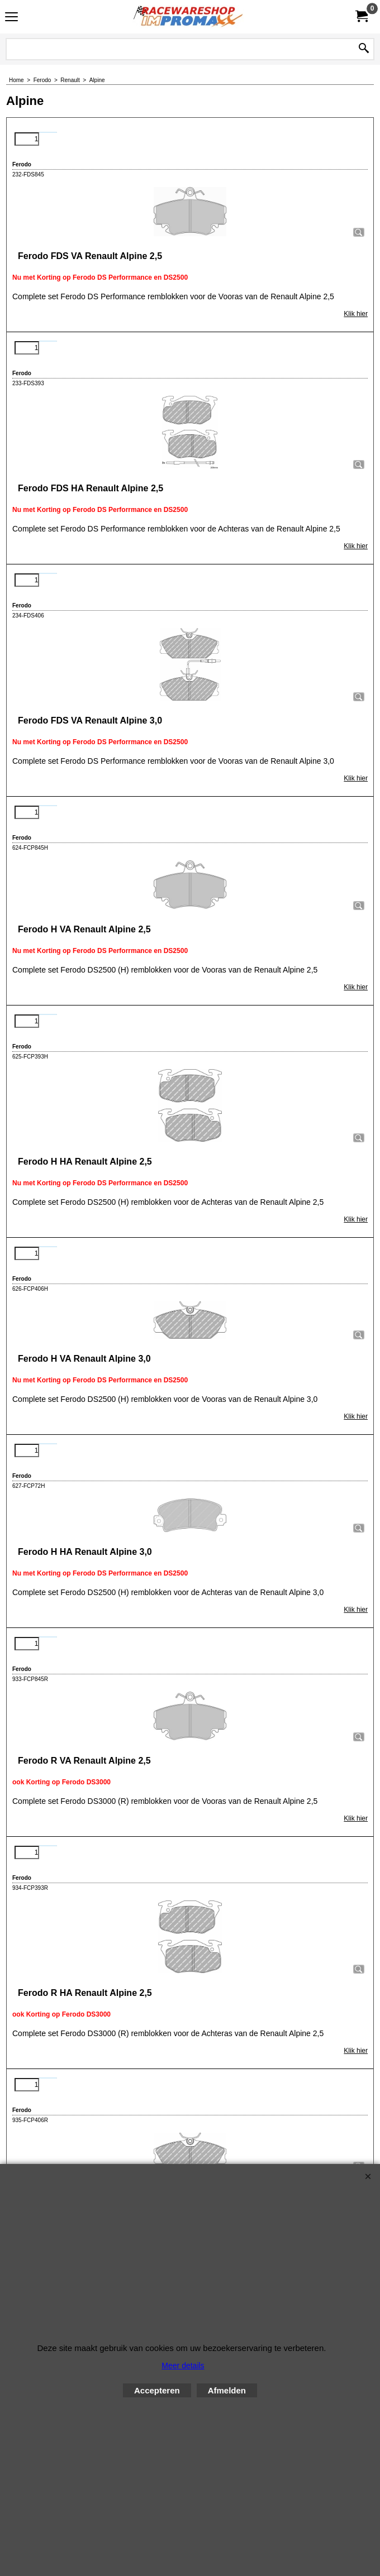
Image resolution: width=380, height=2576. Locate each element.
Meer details (183, 2365)
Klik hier (356, 314)
